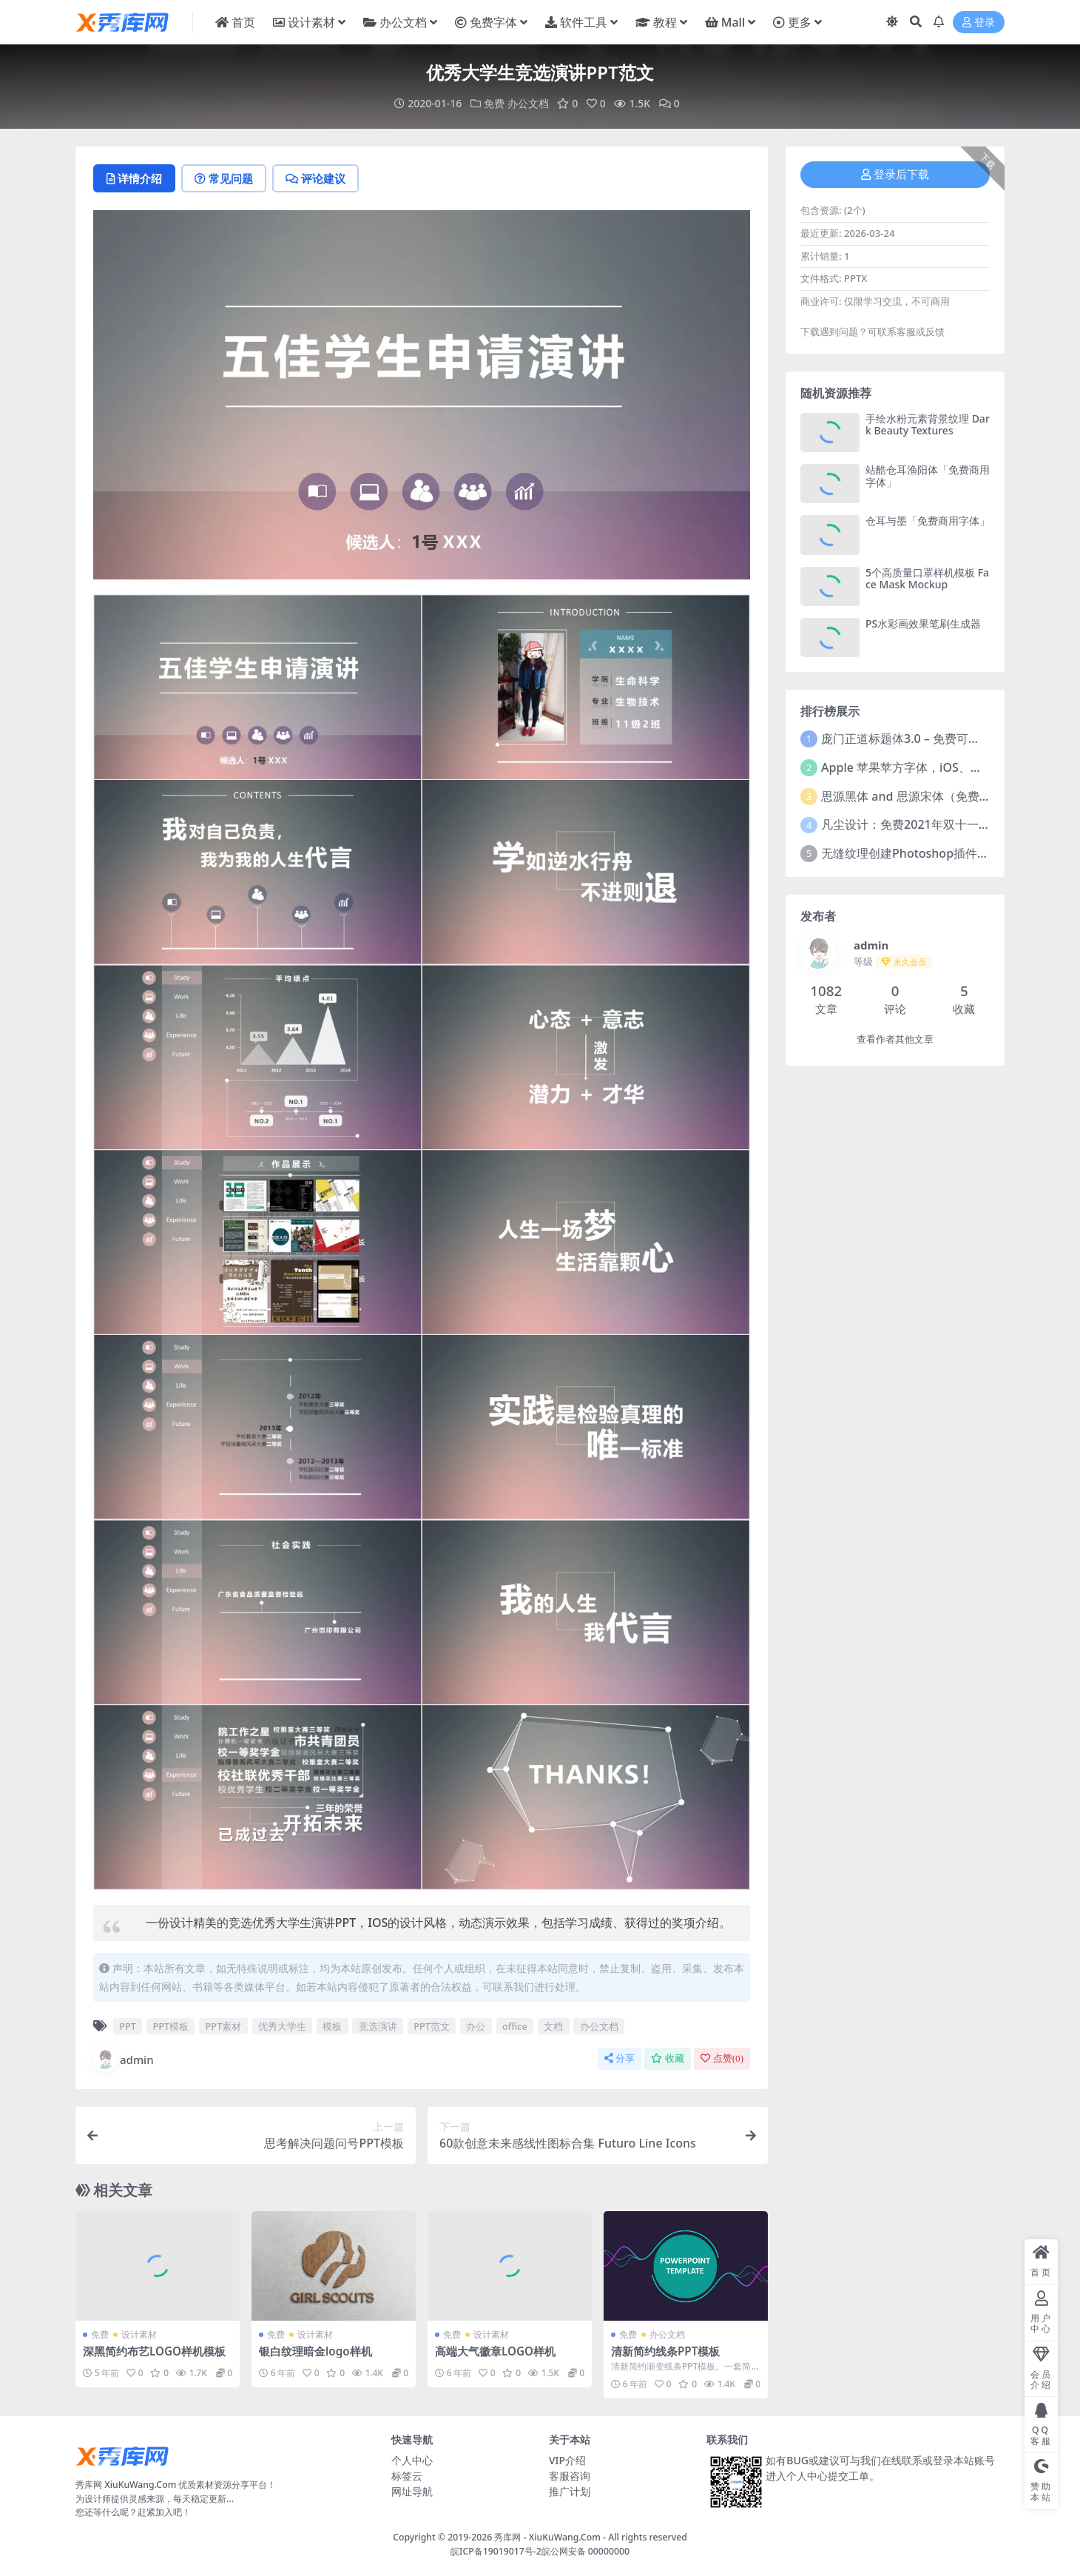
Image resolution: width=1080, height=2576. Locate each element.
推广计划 (569, 2491)
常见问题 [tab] (224, 178)
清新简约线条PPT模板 (665, 2351)
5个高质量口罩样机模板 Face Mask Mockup (927, 578)
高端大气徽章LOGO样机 (495, 2351)
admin (123, 2059)
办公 (475, 2026)
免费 (494, 103)
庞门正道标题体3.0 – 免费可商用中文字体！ (936, 738)
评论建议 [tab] (315, 178)
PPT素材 (224, 2026)
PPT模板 (170, 2026)
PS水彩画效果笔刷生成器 (923, 623)
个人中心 (412, 2460)
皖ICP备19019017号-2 (495, 2551)
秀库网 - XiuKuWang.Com (548, 2537)
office (514, 2026)
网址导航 (412, 2491)
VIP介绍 (567, 2460)
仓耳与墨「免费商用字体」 (927, 521)
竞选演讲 (378, 2026)
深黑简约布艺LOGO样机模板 (154, 2351)
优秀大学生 (282, 2026)
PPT (127, 2026)
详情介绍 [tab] (134, 178)
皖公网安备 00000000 (585, 2551)
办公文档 (528, 103)
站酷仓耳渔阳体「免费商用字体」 (927, 476)
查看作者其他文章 (895, 1039)
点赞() (722, 2058)
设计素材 (139, 2334)
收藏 (667, 2058)
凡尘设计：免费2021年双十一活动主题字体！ (941, 824)
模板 (332, 2026)
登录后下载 (895, 175)
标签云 (406, 2476)
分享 (619, 2058)
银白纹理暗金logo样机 (315, 2351)
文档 (553, 2026)
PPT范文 (432, 2026)
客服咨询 (569, 2476)
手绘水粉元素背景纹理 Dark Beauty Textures (927, 424)
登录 (978, 22)
